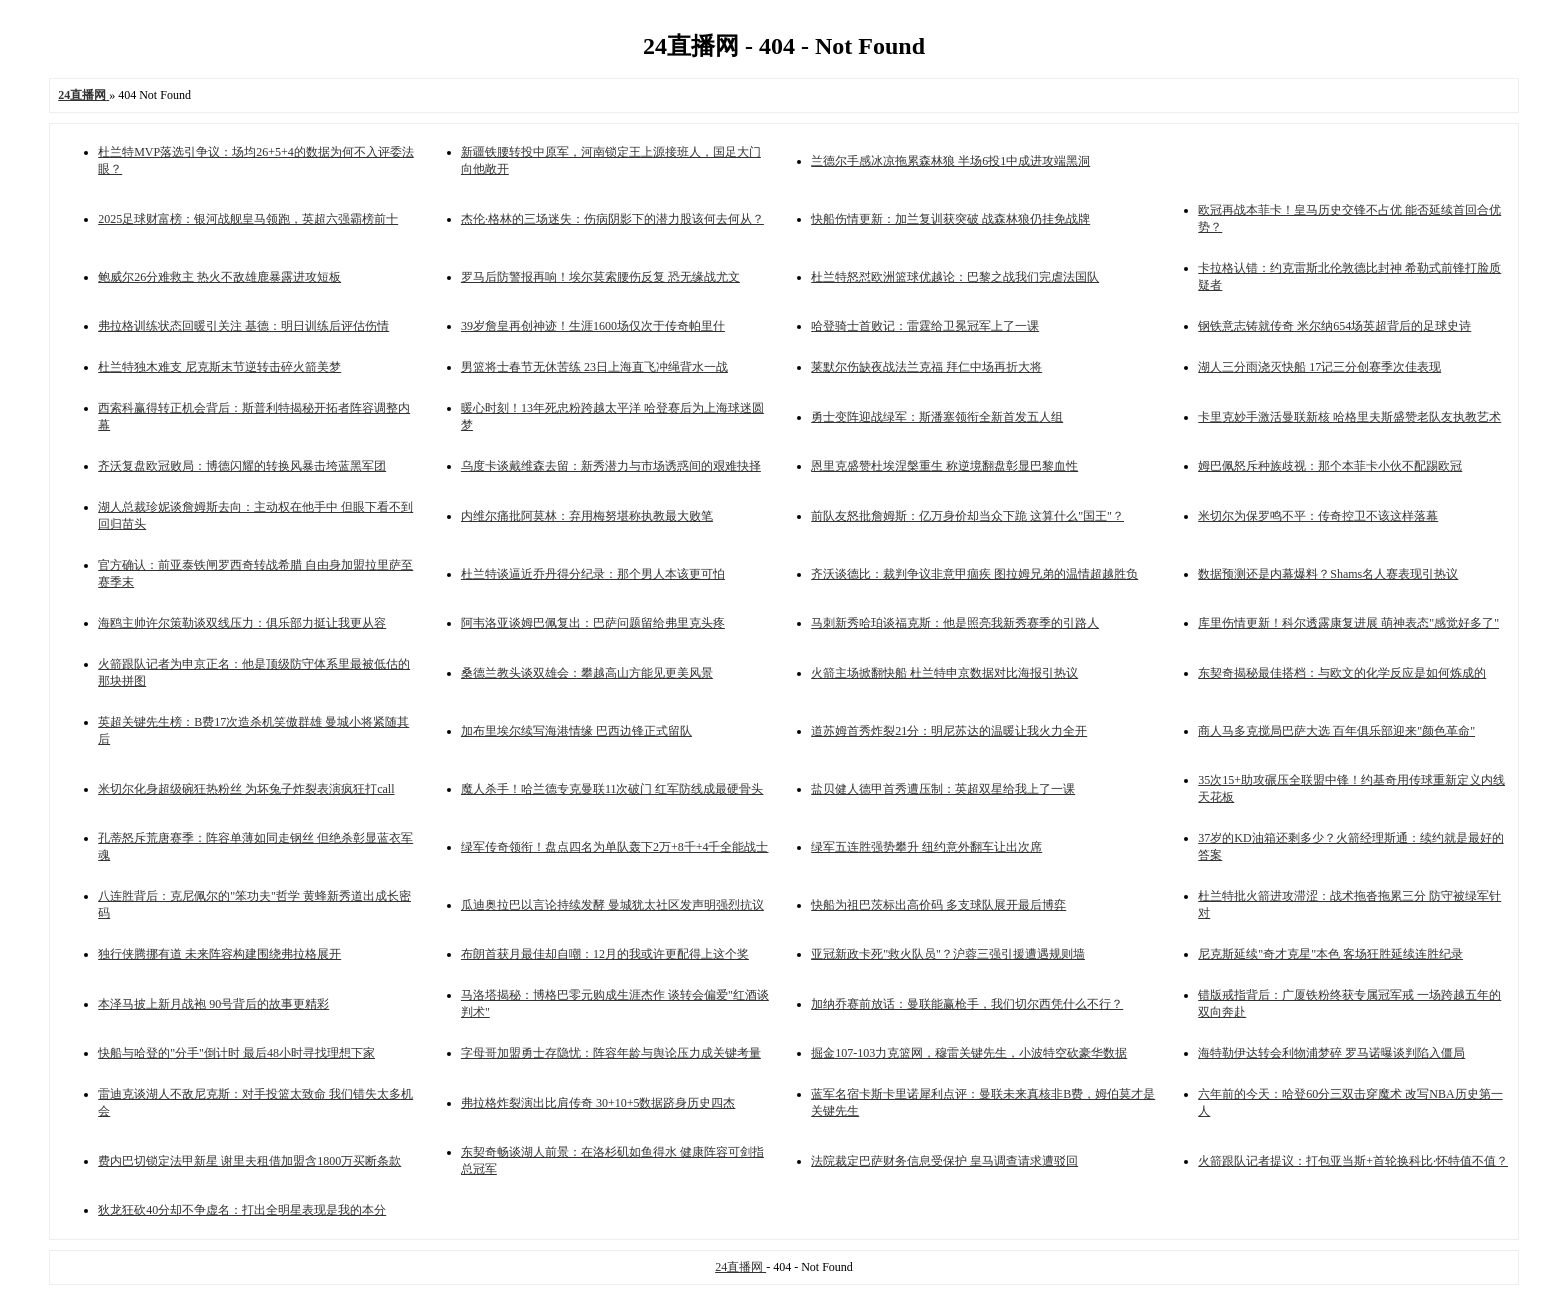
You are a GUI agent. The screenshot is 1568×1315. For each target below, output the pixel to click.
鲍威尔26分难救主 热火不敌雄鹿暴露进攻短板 (219, 277)
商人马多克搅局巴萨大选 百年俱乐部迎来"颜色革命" (1336, 731)
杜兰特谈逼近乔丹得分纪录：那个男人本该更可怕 (593, 574)
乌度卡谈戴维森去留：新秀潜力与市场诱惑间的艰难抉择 (611, 466)
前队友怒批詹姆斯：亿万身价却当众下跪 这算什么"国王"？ (967, 516)
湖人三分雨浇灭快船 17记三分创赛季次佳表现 (1319, 367)
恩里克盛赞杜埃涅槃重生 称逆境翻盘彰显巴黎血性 (944, 466)
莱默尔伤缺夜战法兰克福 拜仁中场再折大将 (926, 367)
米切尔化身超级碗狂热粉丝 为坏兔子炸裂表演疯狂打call (246, 789)
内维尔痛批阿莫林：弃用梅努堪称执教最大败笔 (587, 516)
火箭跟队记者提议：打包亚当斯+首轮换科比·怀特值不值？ (1353, 1161)
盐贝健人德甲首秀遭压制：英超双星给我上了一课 (943, 789)
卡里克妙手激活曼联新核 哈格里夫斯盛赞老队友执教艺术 (1349, 417)
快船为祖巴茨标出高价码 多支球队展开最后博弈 (938, 905)
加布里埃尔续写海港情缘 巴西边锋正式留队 (576, 731)
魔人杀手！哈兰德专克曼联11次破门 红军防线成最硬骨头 (612, 789)
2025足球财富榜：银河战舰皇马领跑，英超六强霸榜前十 (248, 219)
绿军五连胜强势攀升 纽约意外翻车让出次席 (926, 847)
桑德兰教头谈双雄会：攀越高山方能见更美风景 (587, 673)
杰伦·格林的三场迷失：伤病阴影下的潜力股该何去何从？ (612, 219)
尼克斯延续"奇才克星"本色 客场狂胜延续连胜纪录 (1330, 954)
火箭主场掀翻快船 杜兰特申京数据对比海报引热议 (944, 673)
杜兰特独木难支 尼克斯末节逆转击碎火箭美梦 (219, 367)
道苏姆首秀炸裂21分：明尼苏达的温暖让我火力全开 (949, 731)
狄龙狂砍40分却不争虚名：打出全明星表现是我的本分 (242, 1210)
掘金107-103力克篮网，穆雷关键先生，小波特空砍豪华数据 (969, 1053)
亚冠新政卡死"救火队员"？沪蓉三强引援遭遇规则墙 (948, 954)
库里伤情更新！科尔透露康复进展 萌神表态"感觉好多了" (1348, 623)
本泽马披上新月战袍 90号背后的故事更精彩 (213, 1004)
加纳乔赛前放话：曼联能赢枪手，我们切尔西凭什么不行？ (967, 1004)
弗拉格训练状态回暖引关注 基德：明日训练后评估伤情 (243, 326)
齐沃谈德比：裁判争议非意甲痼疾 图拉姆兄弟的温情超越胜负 (974, 574)
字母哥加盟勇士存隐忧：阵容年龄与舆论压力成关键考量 (611, 1053)
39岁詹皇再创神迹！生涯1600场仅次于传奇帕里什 (593, 326)
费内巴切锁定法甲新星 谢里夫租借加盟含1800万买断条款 (249, 1161)
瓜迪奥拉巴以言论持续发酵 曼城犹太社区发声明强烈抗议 (612, 905)
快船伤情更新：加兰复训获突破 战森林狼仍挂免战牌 (950, 219)
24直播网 (740, 1267)
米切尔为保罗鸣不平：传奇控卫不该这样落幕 (1318, 516)
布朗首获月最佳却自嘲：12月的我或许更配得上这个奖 (605, 954)
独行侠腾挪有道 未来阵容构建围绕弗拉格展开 (219, 954)
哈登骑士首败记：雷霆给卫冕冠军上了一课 (925, 326)
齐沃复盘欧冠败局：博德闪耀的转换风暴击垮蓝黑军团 (242, 466)
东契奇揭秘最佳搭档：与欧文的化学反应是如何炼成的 (1342, 673)
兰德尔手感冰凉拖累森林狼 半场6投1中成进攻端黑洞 (950, 161)
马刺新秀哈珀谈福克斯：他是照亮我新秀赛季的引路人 (955, 623)
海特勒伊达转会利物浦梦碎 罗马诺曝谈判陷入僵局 (1331, 1053)
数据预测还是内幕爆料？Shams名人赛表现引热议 (1328, 574)
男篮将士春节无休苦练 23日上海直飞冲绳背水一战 (594, 367)
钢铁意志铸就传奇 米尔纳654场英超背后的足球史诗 (1334, 326)
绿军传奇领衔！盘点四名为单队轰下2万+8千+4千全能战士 (615, 847)
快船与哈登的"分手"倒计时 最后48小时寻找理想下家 (236, 1053)
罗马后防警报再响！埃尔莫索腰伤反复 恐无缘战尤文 (600, 277)
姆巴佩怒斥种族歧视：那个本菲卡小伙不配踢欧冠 (1330, 466)
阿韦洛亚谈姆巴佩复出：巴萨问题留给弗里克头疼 (593, 623)
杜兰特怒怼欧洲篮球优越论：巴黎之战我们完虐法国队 (955, 277)
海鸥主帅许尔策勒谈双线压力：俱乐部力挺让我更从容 (242, 623)
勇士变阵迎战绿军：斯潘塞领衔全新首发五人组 (937, 417)
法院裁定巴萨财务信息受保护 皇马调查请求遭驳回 (944, 1161)
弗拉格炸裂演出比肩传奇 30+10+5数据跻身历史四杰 (598, 1103)
